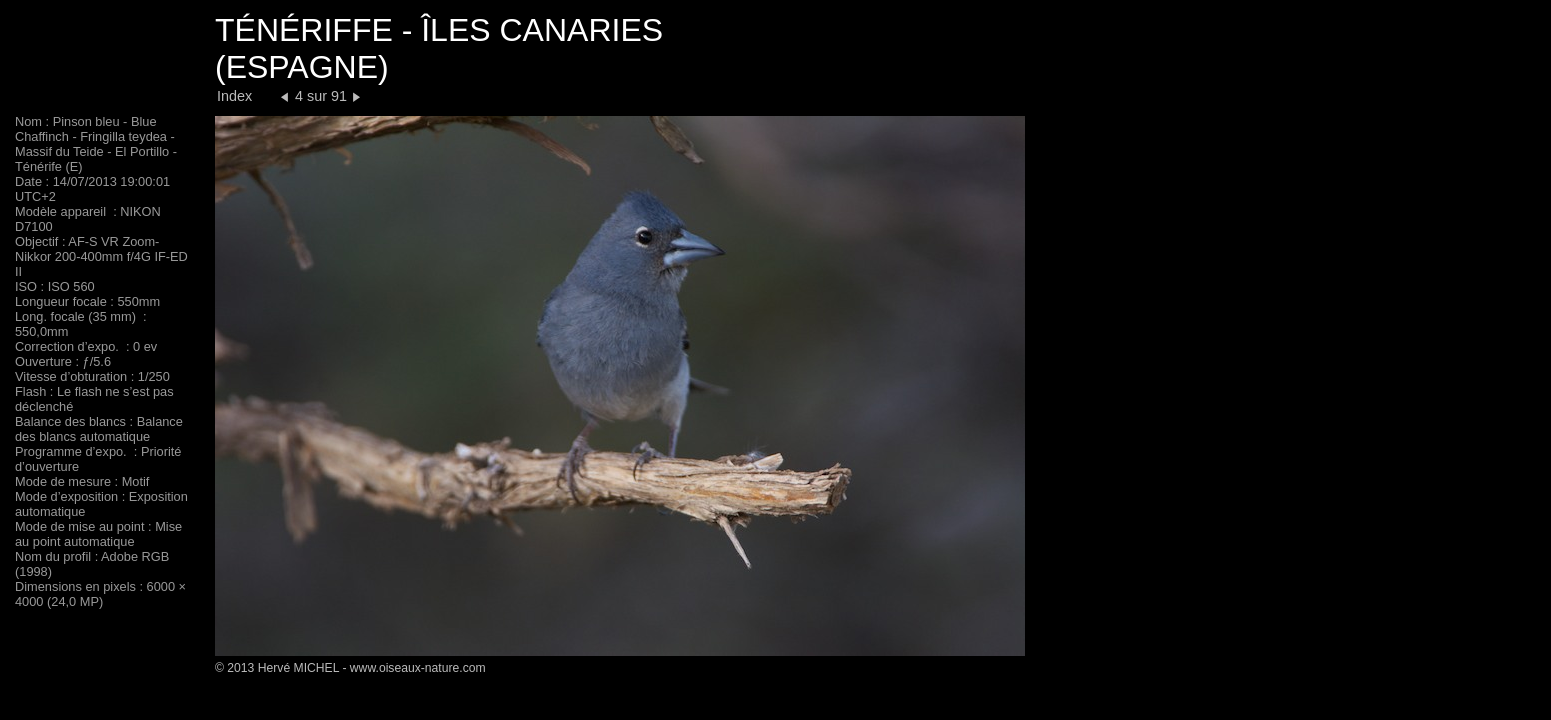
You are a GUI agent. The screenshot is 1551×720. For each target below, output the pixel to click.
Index (234, 96)
